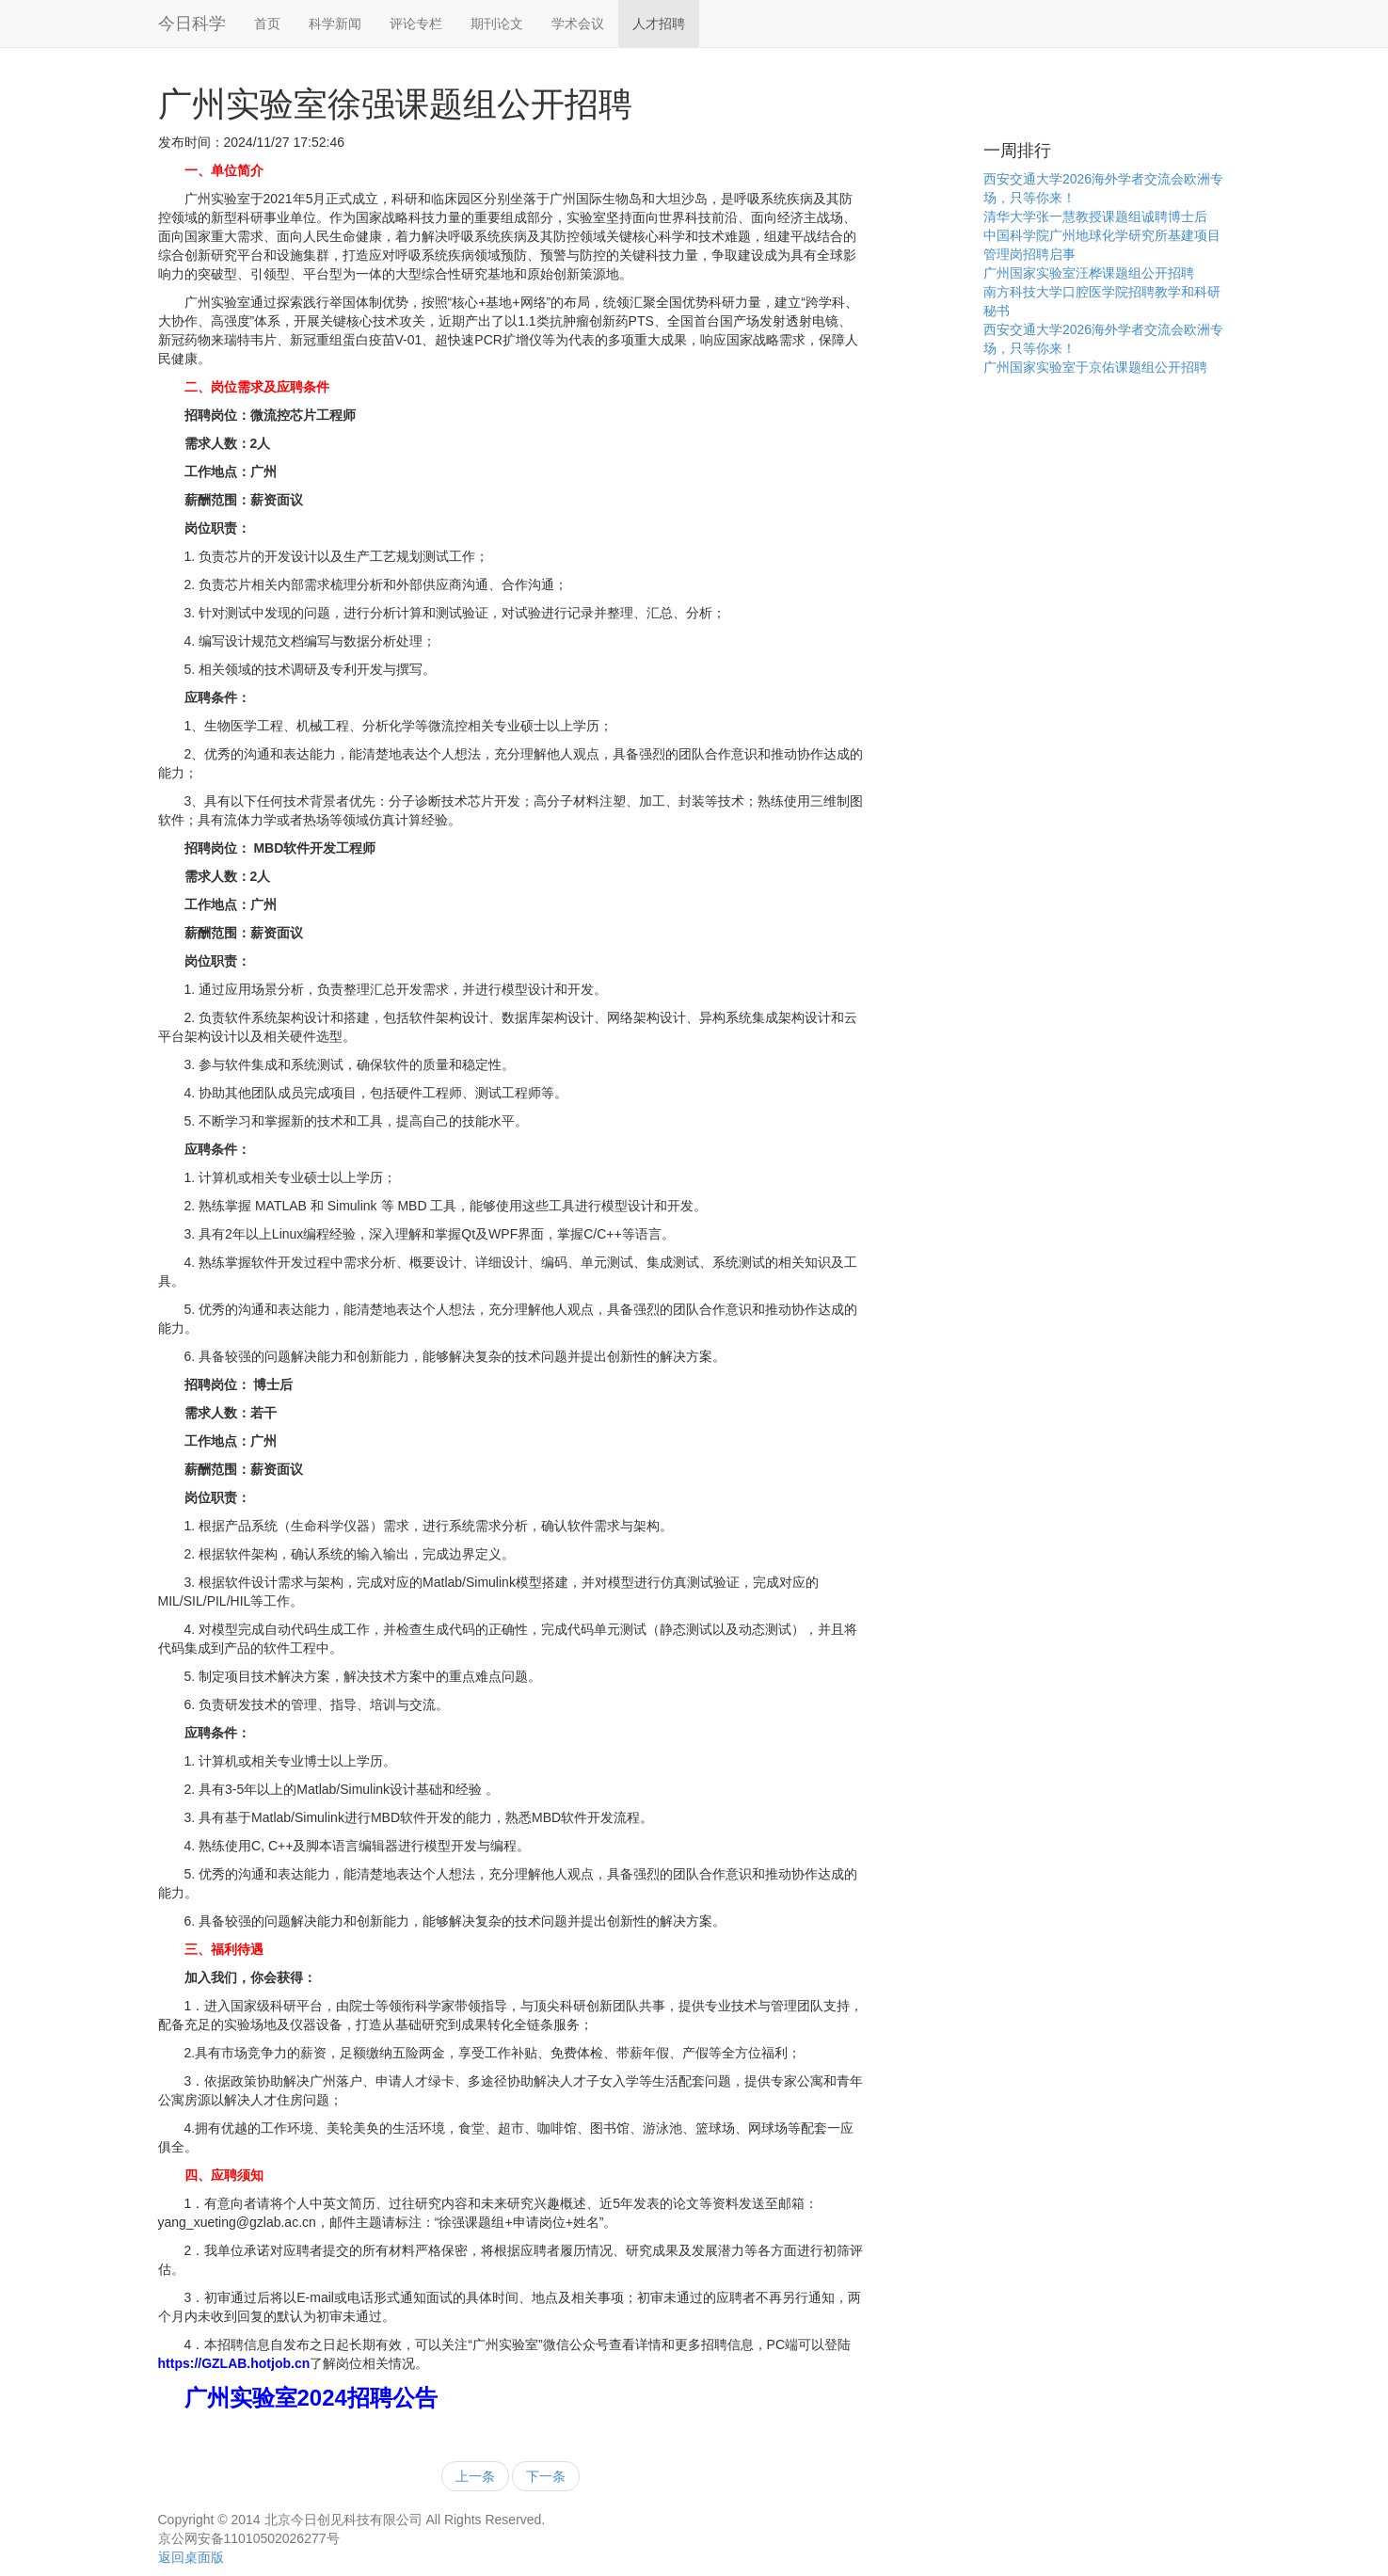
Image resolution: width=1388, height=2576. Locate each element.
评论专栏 (416, 23)
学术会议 (577, 23)
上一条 (475, 2476)
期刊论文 (497, 23)
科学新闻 (335, 23)
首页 (267, 23)
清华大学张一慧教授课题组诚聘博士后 (1095, 216)
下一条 (546, 2476)
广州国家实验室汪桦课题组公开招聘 (1088, 272)
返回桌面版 (191, 2557)
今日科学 (192, 23)
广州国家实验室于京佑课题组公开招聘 (1095, 367)
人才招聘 (658, 23)
